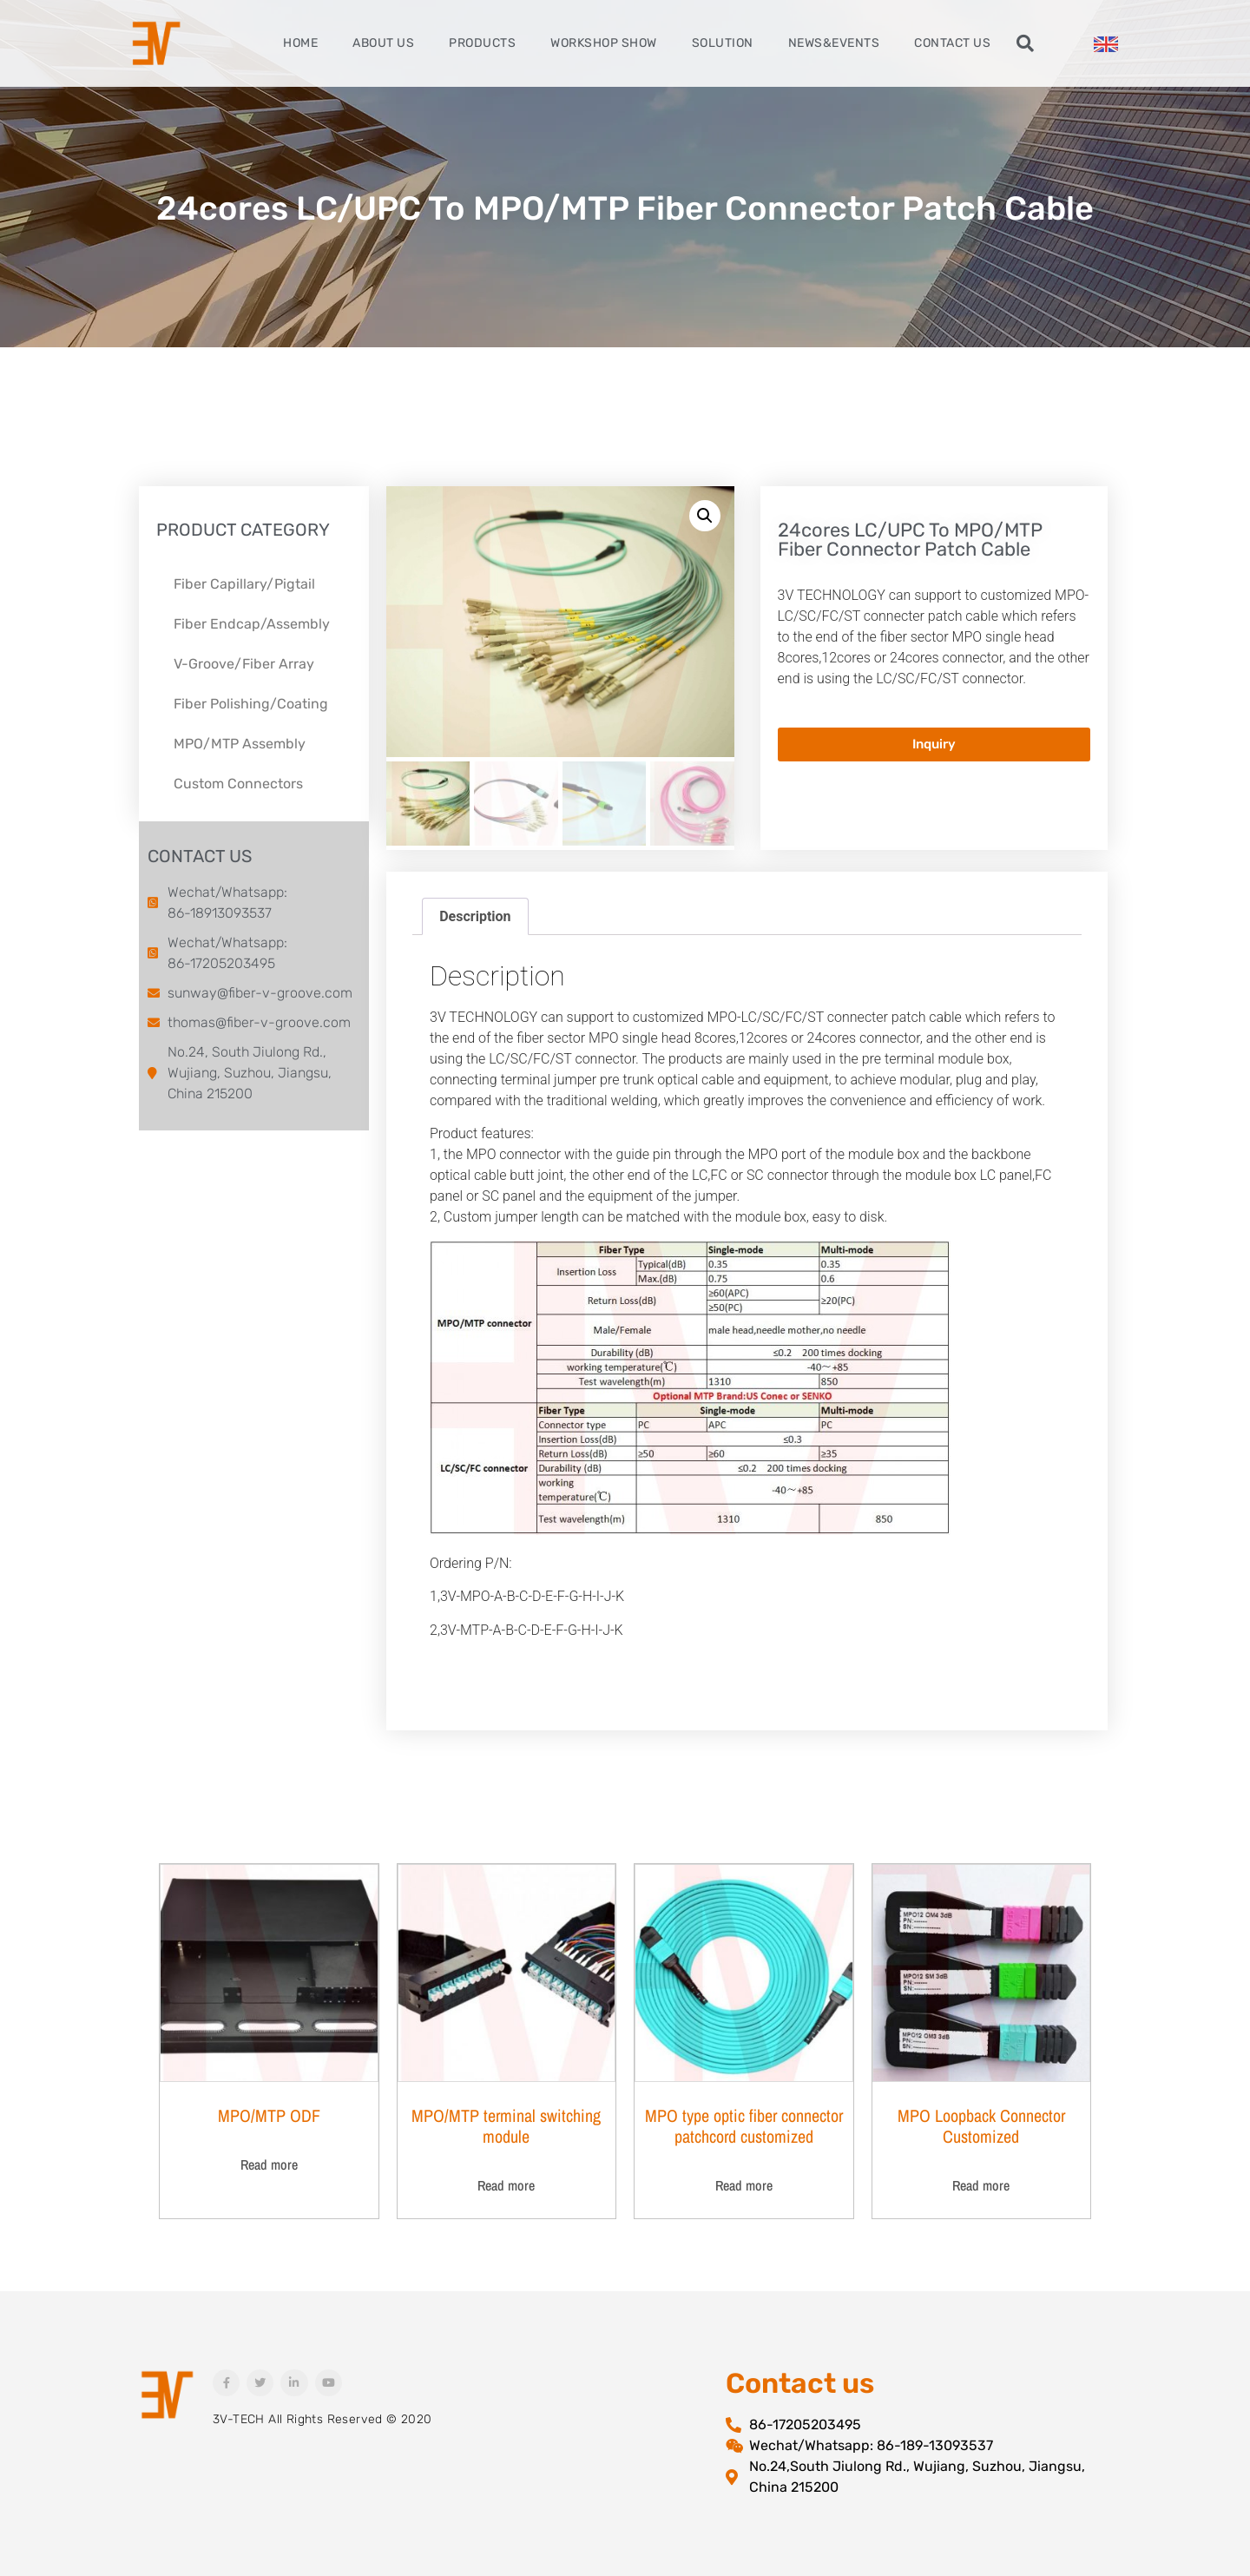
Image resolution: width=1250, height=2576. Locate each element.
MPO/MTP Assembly (240, 743)
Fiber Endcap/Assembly (252, 624)
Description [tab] (474, 916)
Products (482, 43)
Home (300, 43)
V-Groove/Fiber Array (244, 664)
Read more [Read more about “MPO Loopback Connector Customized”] (981, 2185)
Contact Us (952, 43)
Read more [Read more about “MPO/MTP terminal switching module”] (506, 2185)
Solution (722, 43)
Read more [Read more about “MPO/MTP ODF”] (269, 2164)
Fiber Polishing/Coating (251, 703)
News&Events (834, 43)
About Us (383, 43)
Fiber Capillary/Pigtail (244, 584)
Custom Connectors (238, 783)
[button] (1025, 43)
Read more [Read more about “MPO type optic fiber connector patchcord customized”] (744, 2185)
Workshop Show (603, 43)
